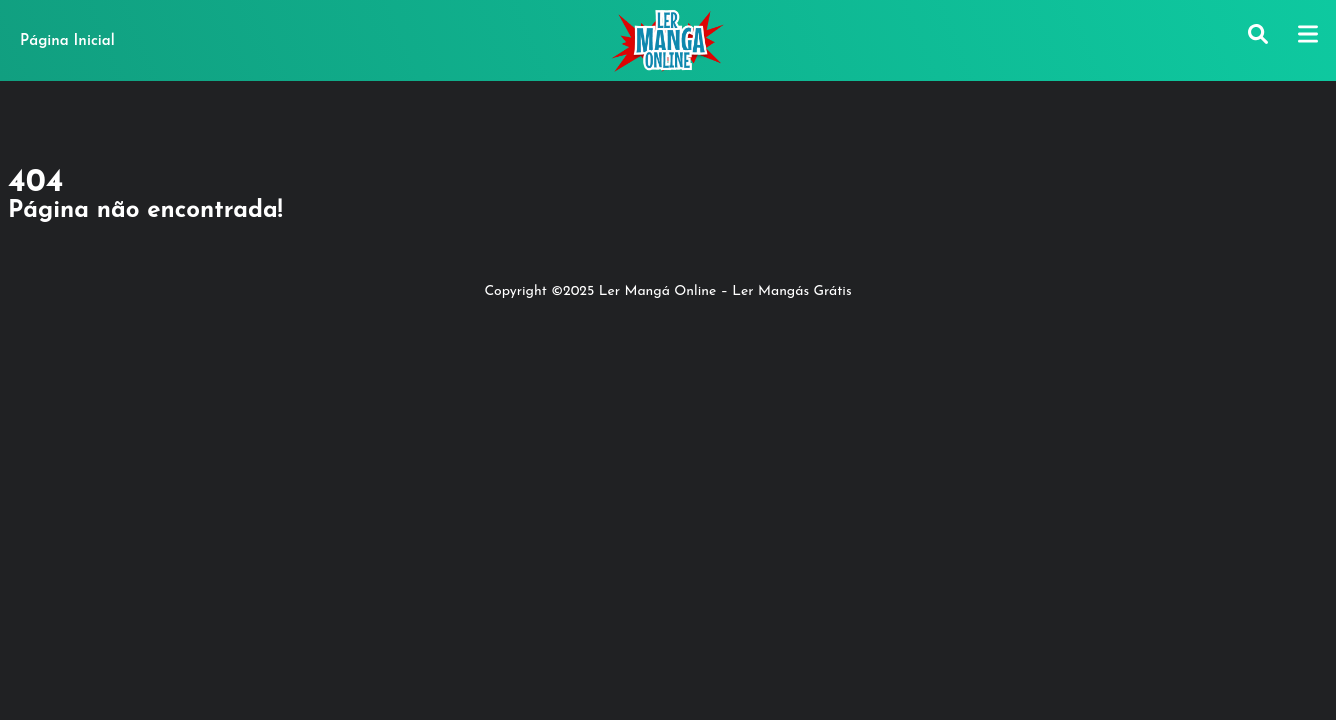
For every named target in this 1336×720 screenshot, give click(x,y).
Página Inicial (67, 41)
